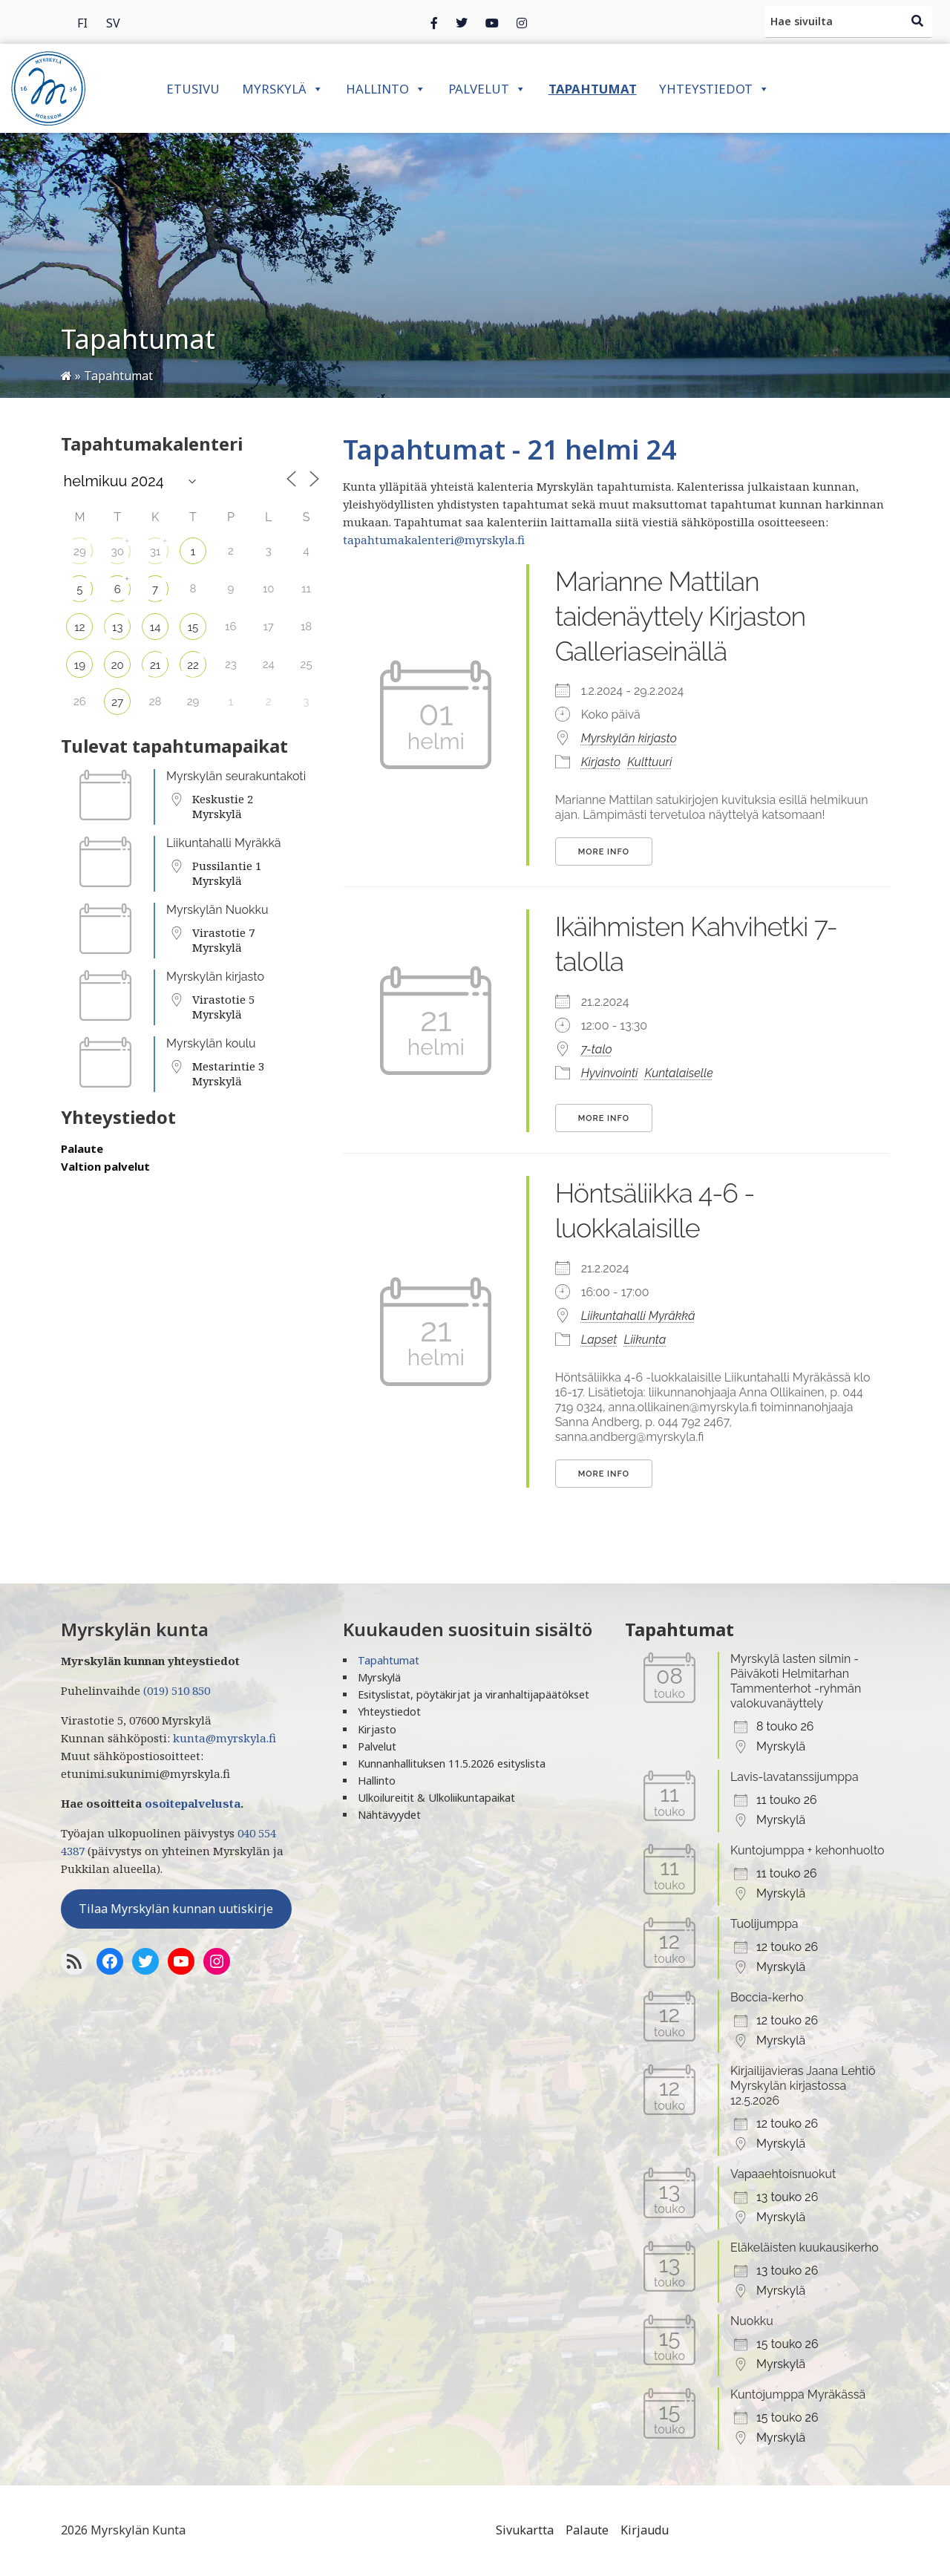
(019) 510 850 (176, 1690)
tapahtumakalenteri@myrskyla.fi (434, 539)
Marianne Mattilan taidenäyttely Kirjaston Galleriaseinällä (680, 616)
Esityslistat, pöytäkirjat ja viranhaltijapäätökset (473, 1694)
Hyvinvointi (609, 1073)
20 (117, 665)
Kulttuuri (649, 762)
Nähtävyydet (389, 1815)
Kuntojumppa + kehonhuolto (807, 1850)
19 (79, 665)
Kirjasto (600, 762)
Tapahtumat (592, 88)
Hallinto (386, 88)
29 (79, 551)
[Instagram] (492, 22)
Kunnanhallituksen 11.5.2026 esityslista (452, 1763)
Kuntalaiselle (679, 1073)
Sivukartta (525, 2530)
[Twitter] (462, 22)
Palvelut (487, 88)
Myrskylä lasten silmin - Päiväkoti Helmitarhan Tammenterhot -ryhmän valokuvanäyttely (795, 1681)
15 (193, 627)
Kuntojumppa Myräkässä (797, 2394)
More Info (603, 852)
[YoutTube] (181, 1961)
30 (117, 551)
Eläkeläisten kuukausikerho (804, 2247)
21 (155, 665)
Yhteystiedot (714, 88)
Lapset (599, 1340)
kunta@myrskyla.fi (224, 1737)
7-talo (596, 1049)
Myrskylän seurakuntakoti (236, 776)
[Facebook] (434, 22)
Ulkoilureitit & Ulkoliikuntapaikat (436, 1798)
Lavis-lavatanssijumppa (794, 1777)
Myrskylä (283, 88)
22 (193, 665)
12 (79, 627)
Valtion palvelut (105, 1166)
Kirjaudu (644, 2530)
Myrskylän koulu (211, 1043)
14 (155, 627)
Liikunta (644, 1340)
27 (117, 702)
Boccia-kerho (767, 1997)
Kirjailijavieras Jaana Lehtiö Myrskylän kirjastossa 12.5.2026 (802, 2086)
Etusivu (193, 88)
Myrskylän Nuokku (217, 910)
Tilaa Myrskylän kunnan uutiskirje (176, 1908)
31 (155, 551)
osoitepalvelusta (192, 1803)
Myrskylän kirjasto (215, 977)
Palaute (82, 1148)
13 (117, 627)
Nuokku (751, 2321)
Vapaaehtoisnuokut (783, 2174)
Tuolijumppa (764, 1924)
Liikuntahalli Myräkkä (223, 843)
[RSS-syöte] (74, 1961)
